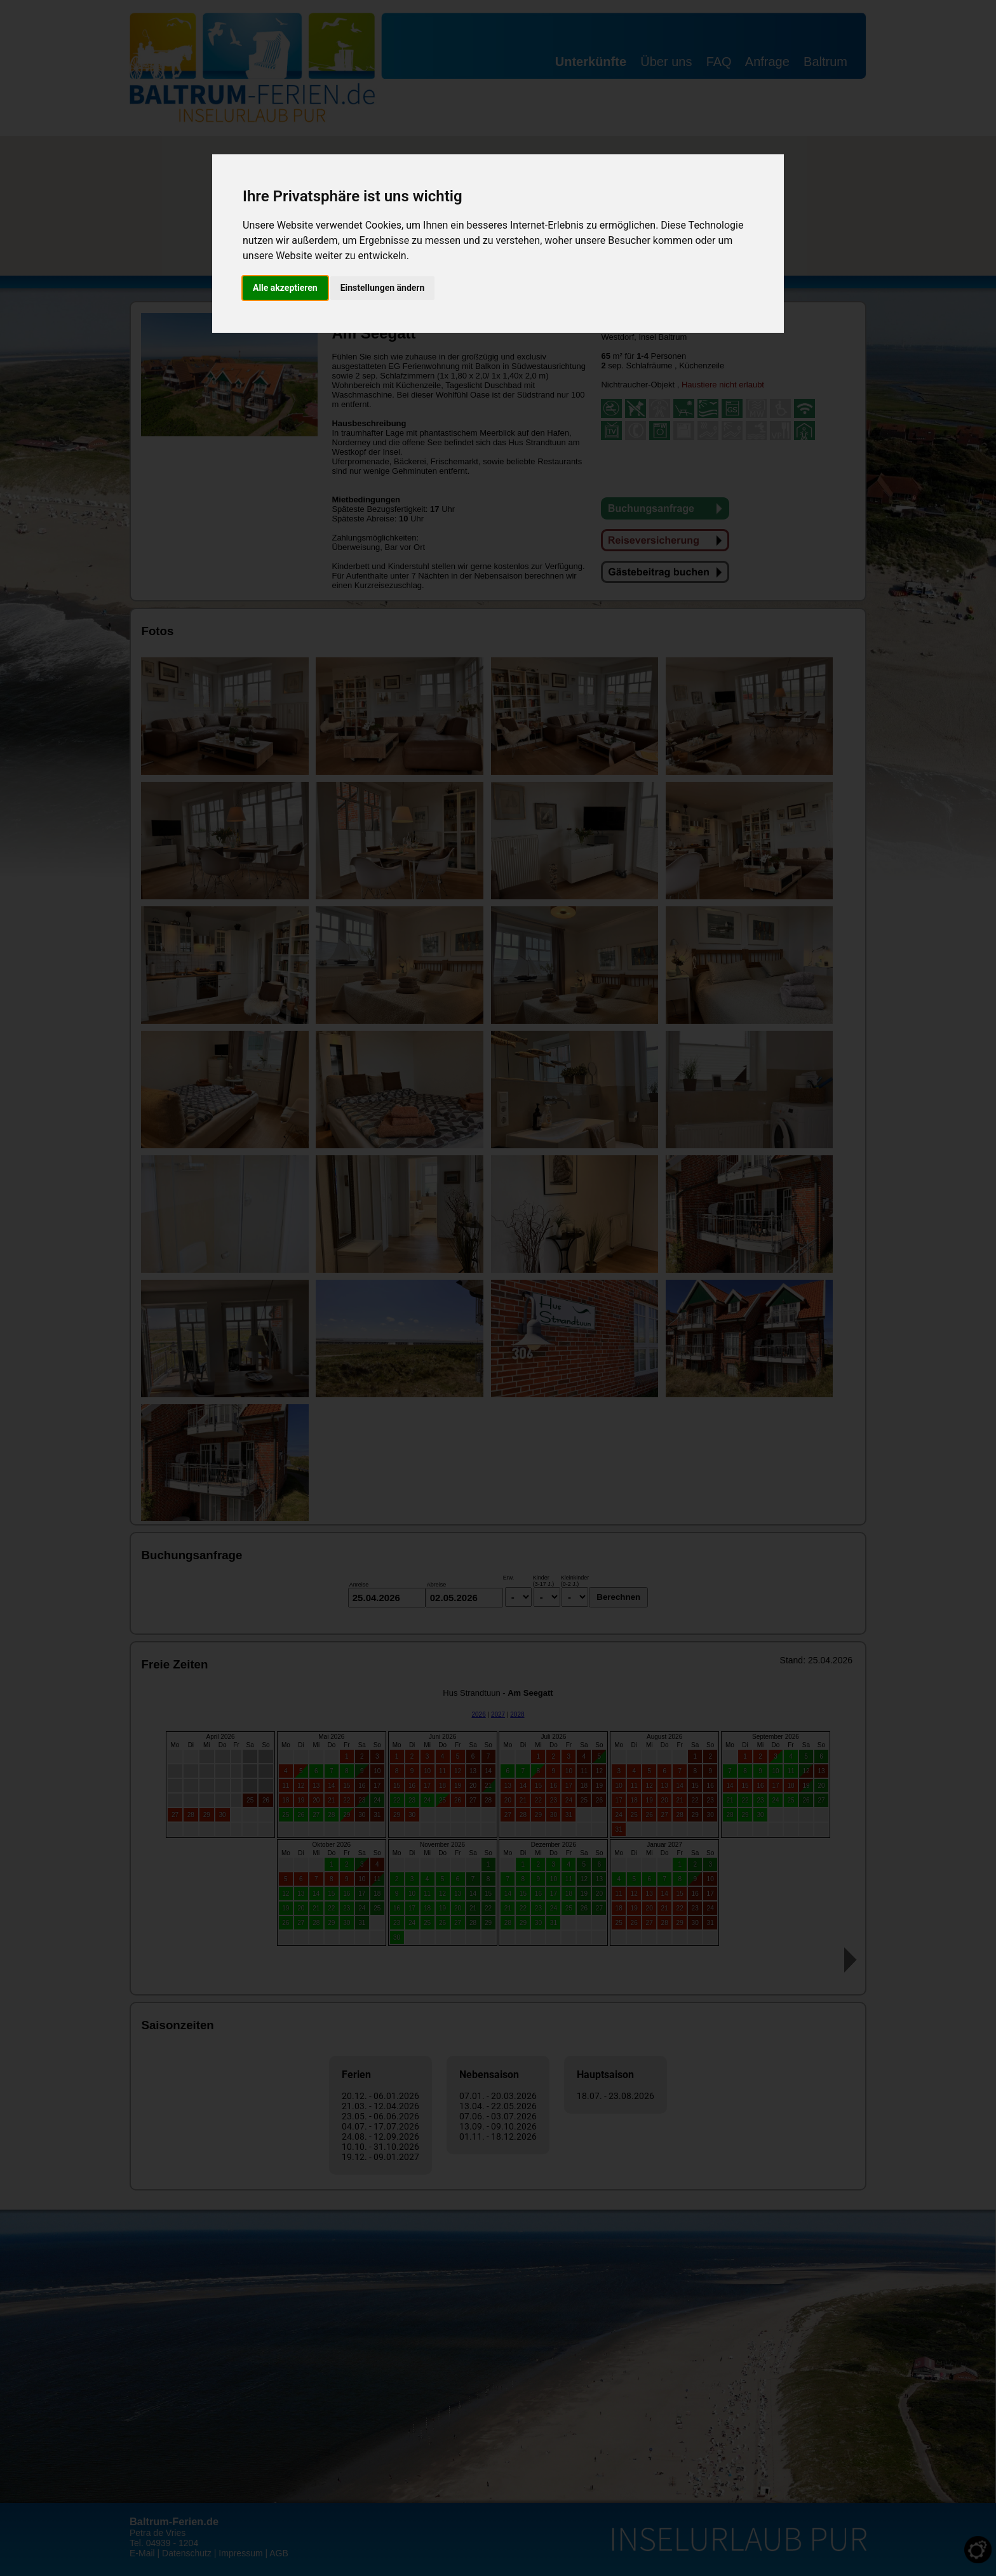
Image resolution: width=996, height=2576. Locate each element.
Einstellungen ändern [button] (382, 288)
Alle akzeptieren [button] (285, 288)
